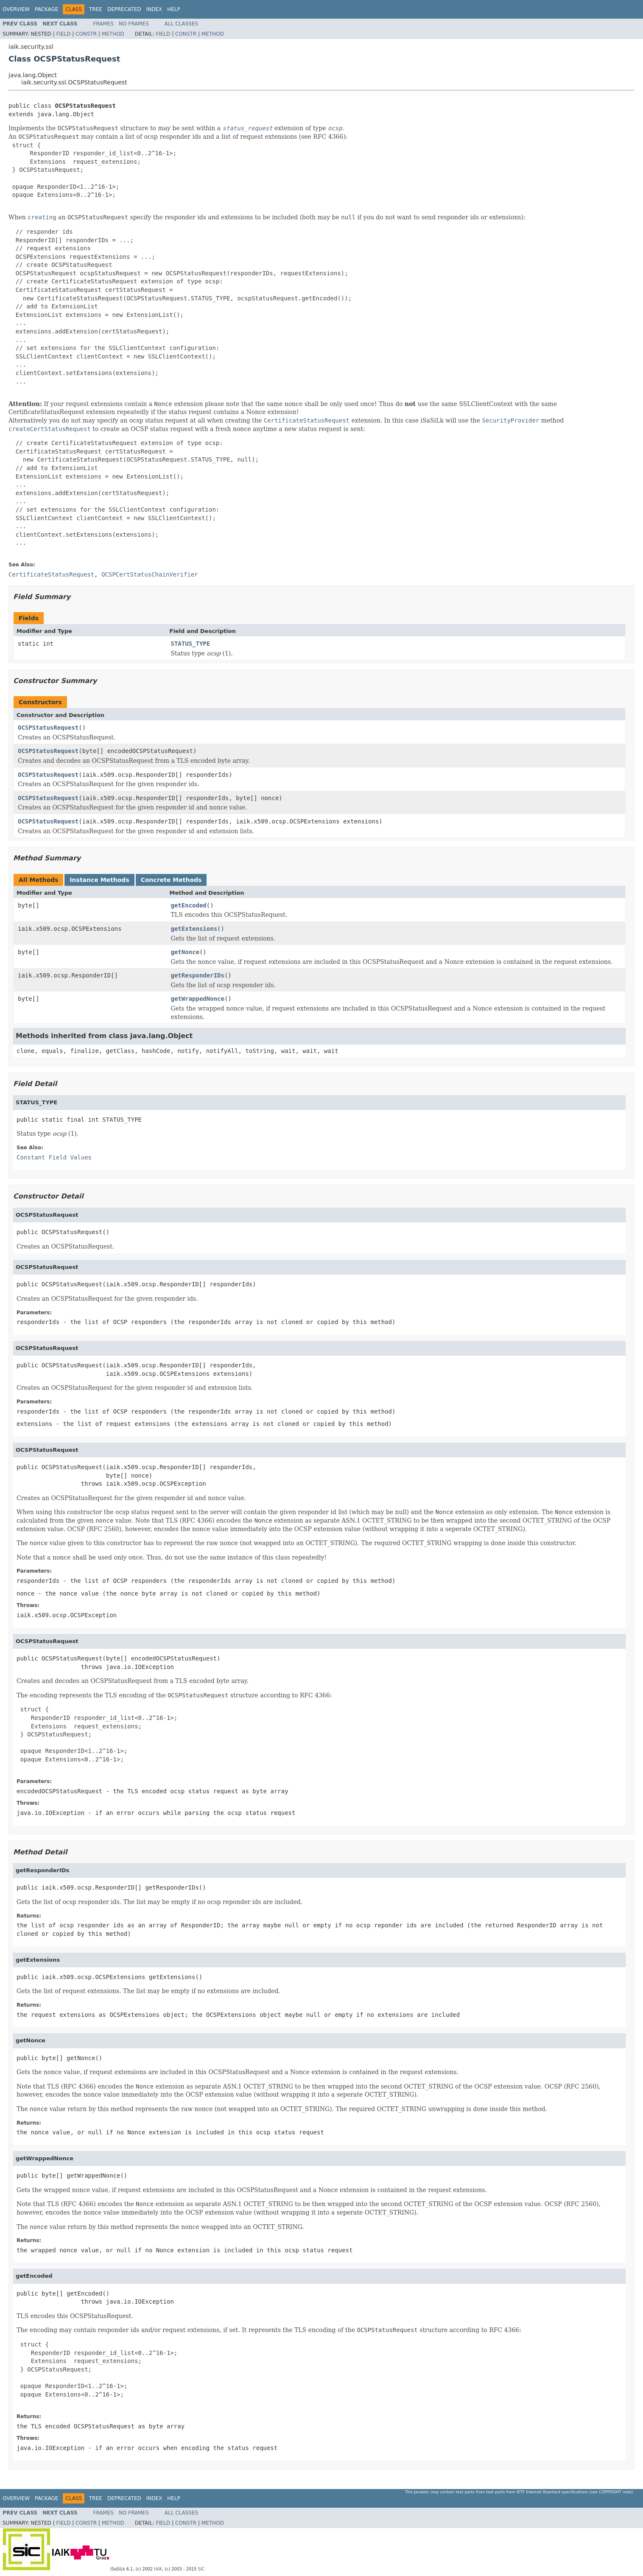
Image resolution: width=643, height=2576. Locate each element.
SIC (201, 2569)
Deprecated (124, 9)
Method (113, 34)
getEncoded (189, 905)
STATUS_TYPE (190, 643)
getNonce (185, 952)
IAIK (158, 2569)
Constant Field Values (54, 1157)
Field (63, 34)
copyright (610, 2491)
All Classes (181, 24)
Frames (103, 24)
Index (154, 9)
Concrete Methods (171, 879)
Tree (95, 9)
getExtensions (194, 928)
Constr (86, 34)
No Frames (134, 24)
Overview (16, 9)
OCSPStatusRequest (48, 727)
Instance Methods (99, 879)
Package (46, 9)
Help (173, 9)
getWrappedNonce (197, 998)
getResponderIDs (197, 975)
